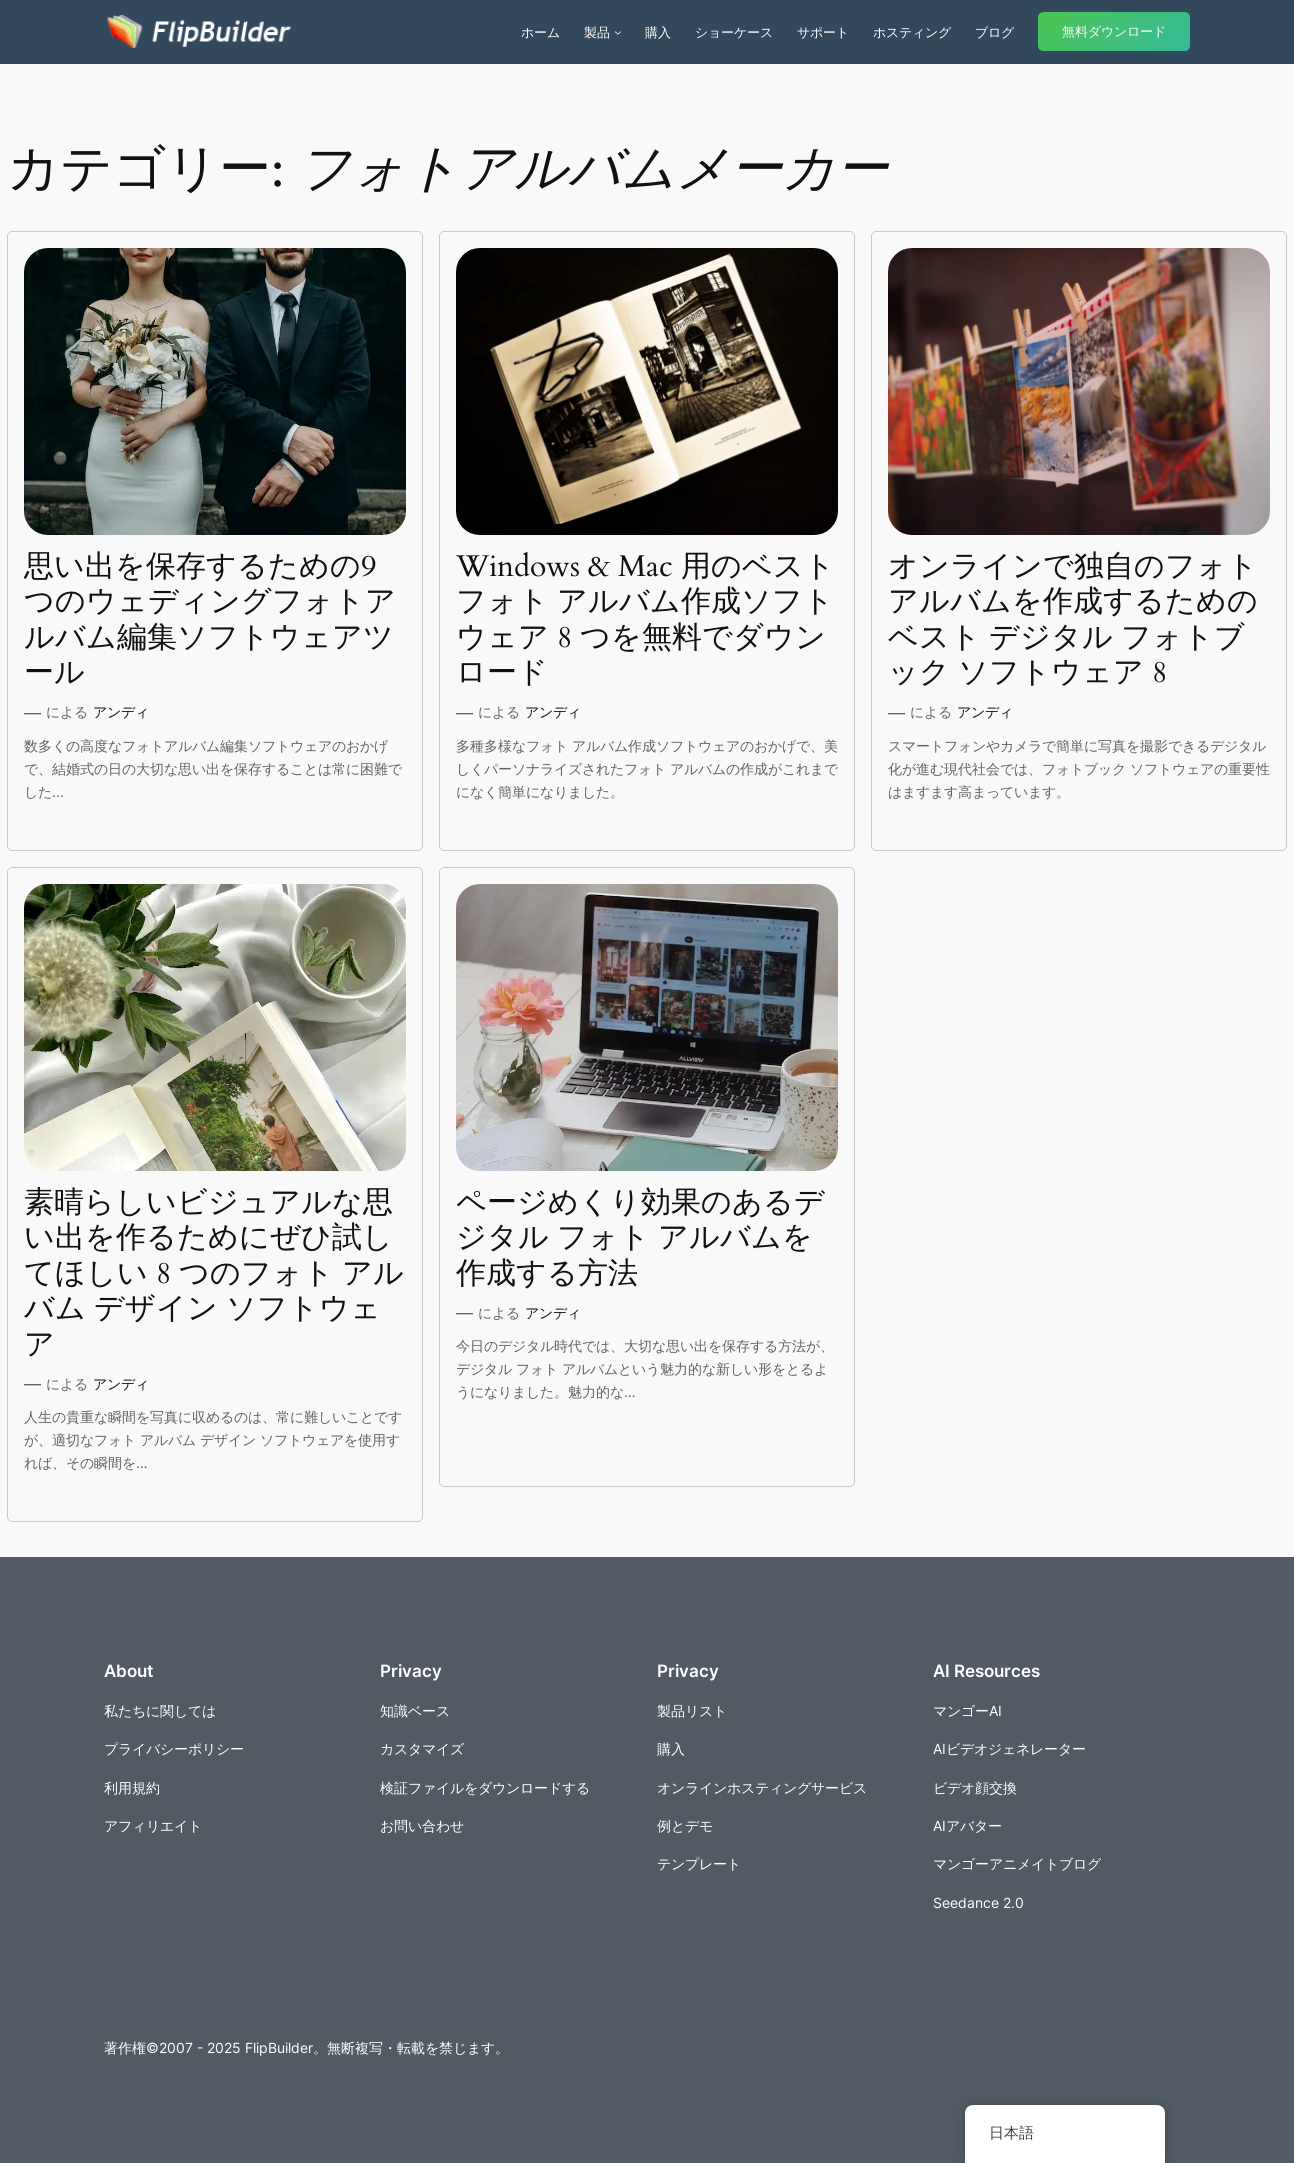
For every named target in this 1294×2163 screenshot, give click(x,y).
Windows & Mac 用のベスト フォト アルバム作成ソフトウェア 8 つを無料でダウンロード (645, 621)
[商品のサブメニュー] (618, 32)
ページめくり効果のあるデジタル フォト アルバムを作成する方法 (640, 1239)
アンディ (121, 711)
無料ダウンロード (1114, 31)
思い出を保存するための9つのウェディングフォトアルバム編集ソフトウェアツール (210, 621)
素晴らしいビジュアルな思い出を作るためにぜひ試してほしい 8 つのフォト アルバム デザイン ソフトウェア (214, 1275)
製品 (597, 32)
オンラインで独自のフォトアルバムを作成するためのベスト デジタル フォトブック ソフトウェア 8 (1073, 621)
